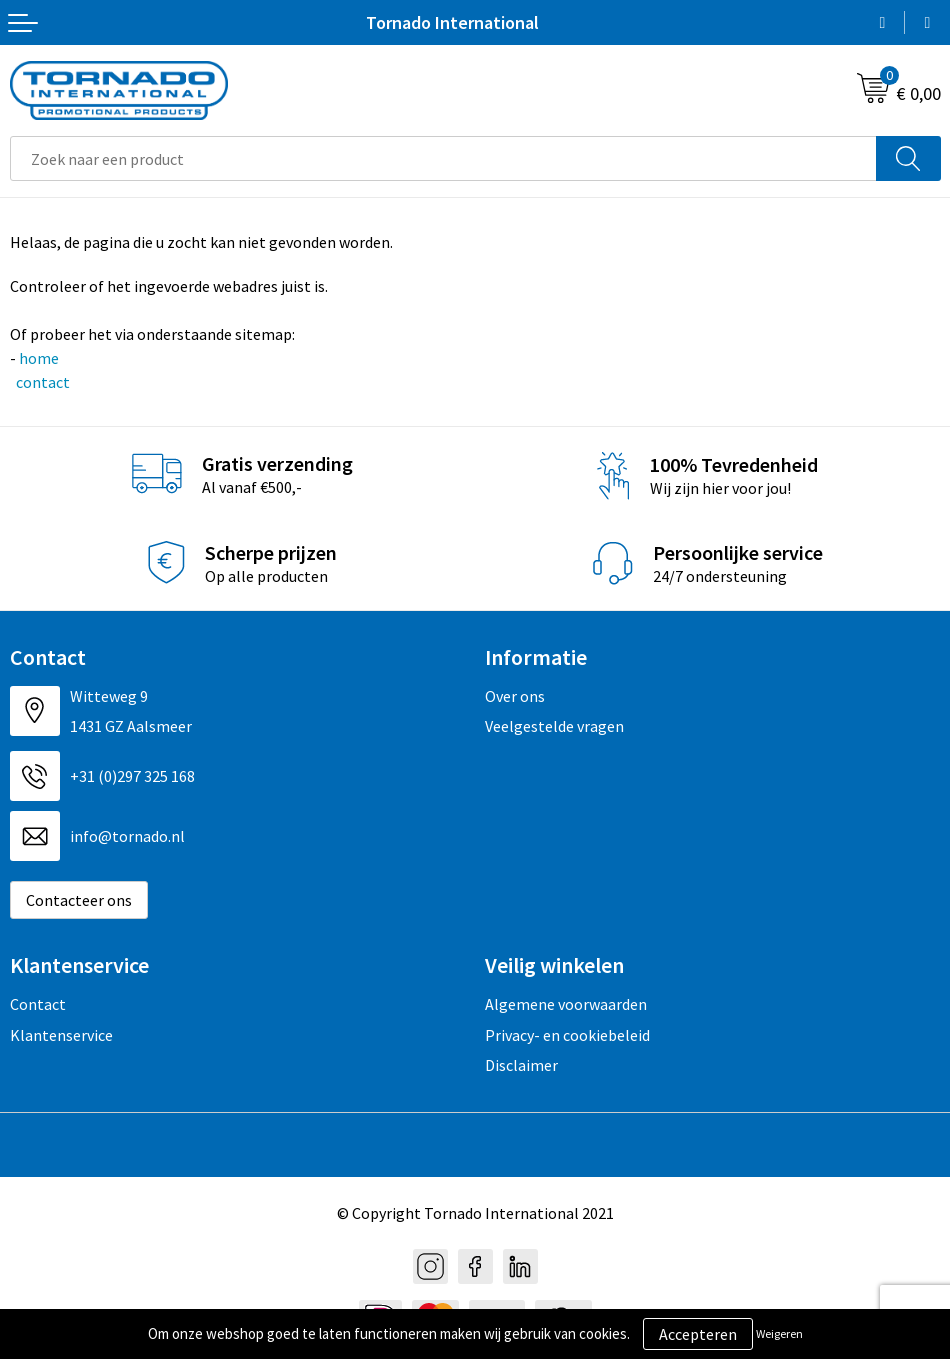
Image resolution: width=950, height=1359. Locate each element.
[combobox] (443, 158)
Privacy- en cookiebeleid (567, 1035)
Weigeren (779, 1333)
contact (41, 382)
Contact (38, 1004)
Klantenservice (61, 1035)
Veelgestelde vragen (554, 726)
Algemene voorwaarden (566, 1004)
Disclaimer (521, 1065)
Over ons (515, 696)
